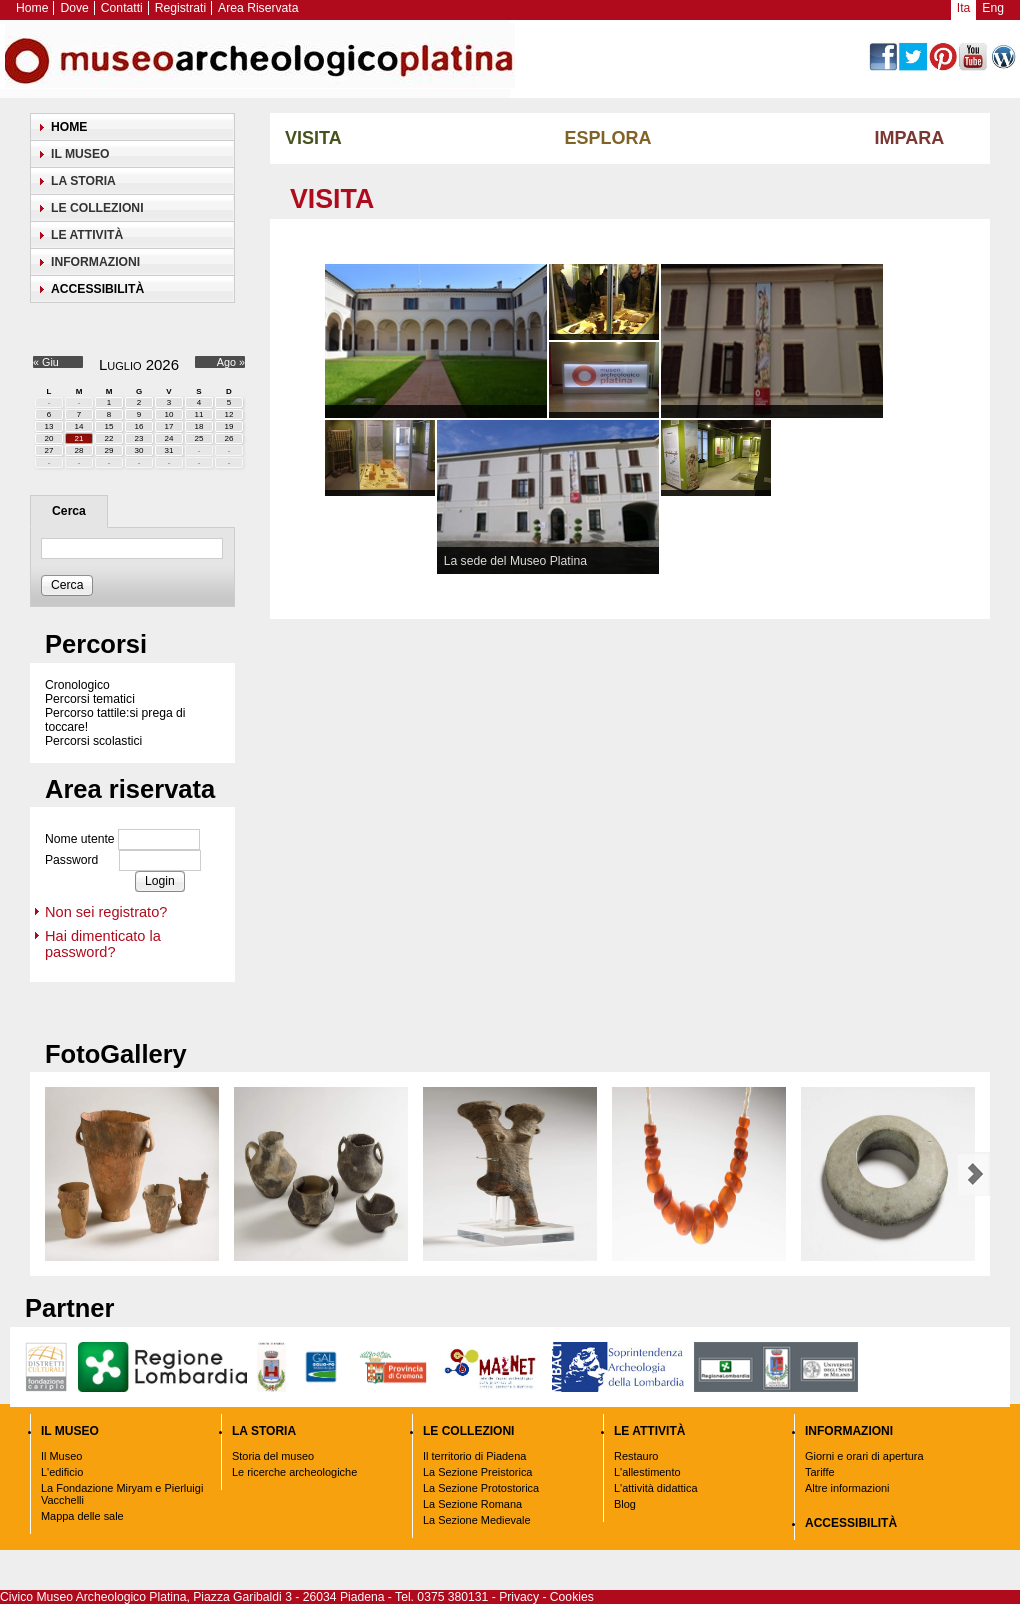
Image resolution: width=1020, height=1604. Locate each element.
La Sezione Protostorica (481, 1488)
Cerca (69, 511)
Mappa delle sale (82, 1516)
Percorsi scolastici (93, 741)
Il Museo (61, 1456)
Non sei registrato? (106, 912)
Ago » (231, 362)
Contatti (122, 8)
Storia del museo (273, 1456)
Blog (625, 1504)
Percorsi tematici (90, 699)
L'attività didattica (656, 1488)
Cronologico (77, 685)
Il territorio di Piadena (474, 1456)
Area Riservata (258, 8)
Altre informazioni (847, 1488)
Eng (993, 8)
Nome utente (80, 840)
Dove (74, 8)
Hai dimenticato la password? (103, 944)
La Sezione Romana (472, 1504)
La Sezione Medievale (477, 1520)
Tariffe (820, 1472)
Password (71, 861)
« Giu (46, 362)
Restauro (636, 1456)
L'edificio (62, 1472)
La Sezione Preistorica (477, 1472)
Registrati (180, 8)
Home (32, 8)
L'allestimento (647, 1472)
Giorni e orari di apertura (864, 1456)
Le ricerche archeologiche (294, 1472)
